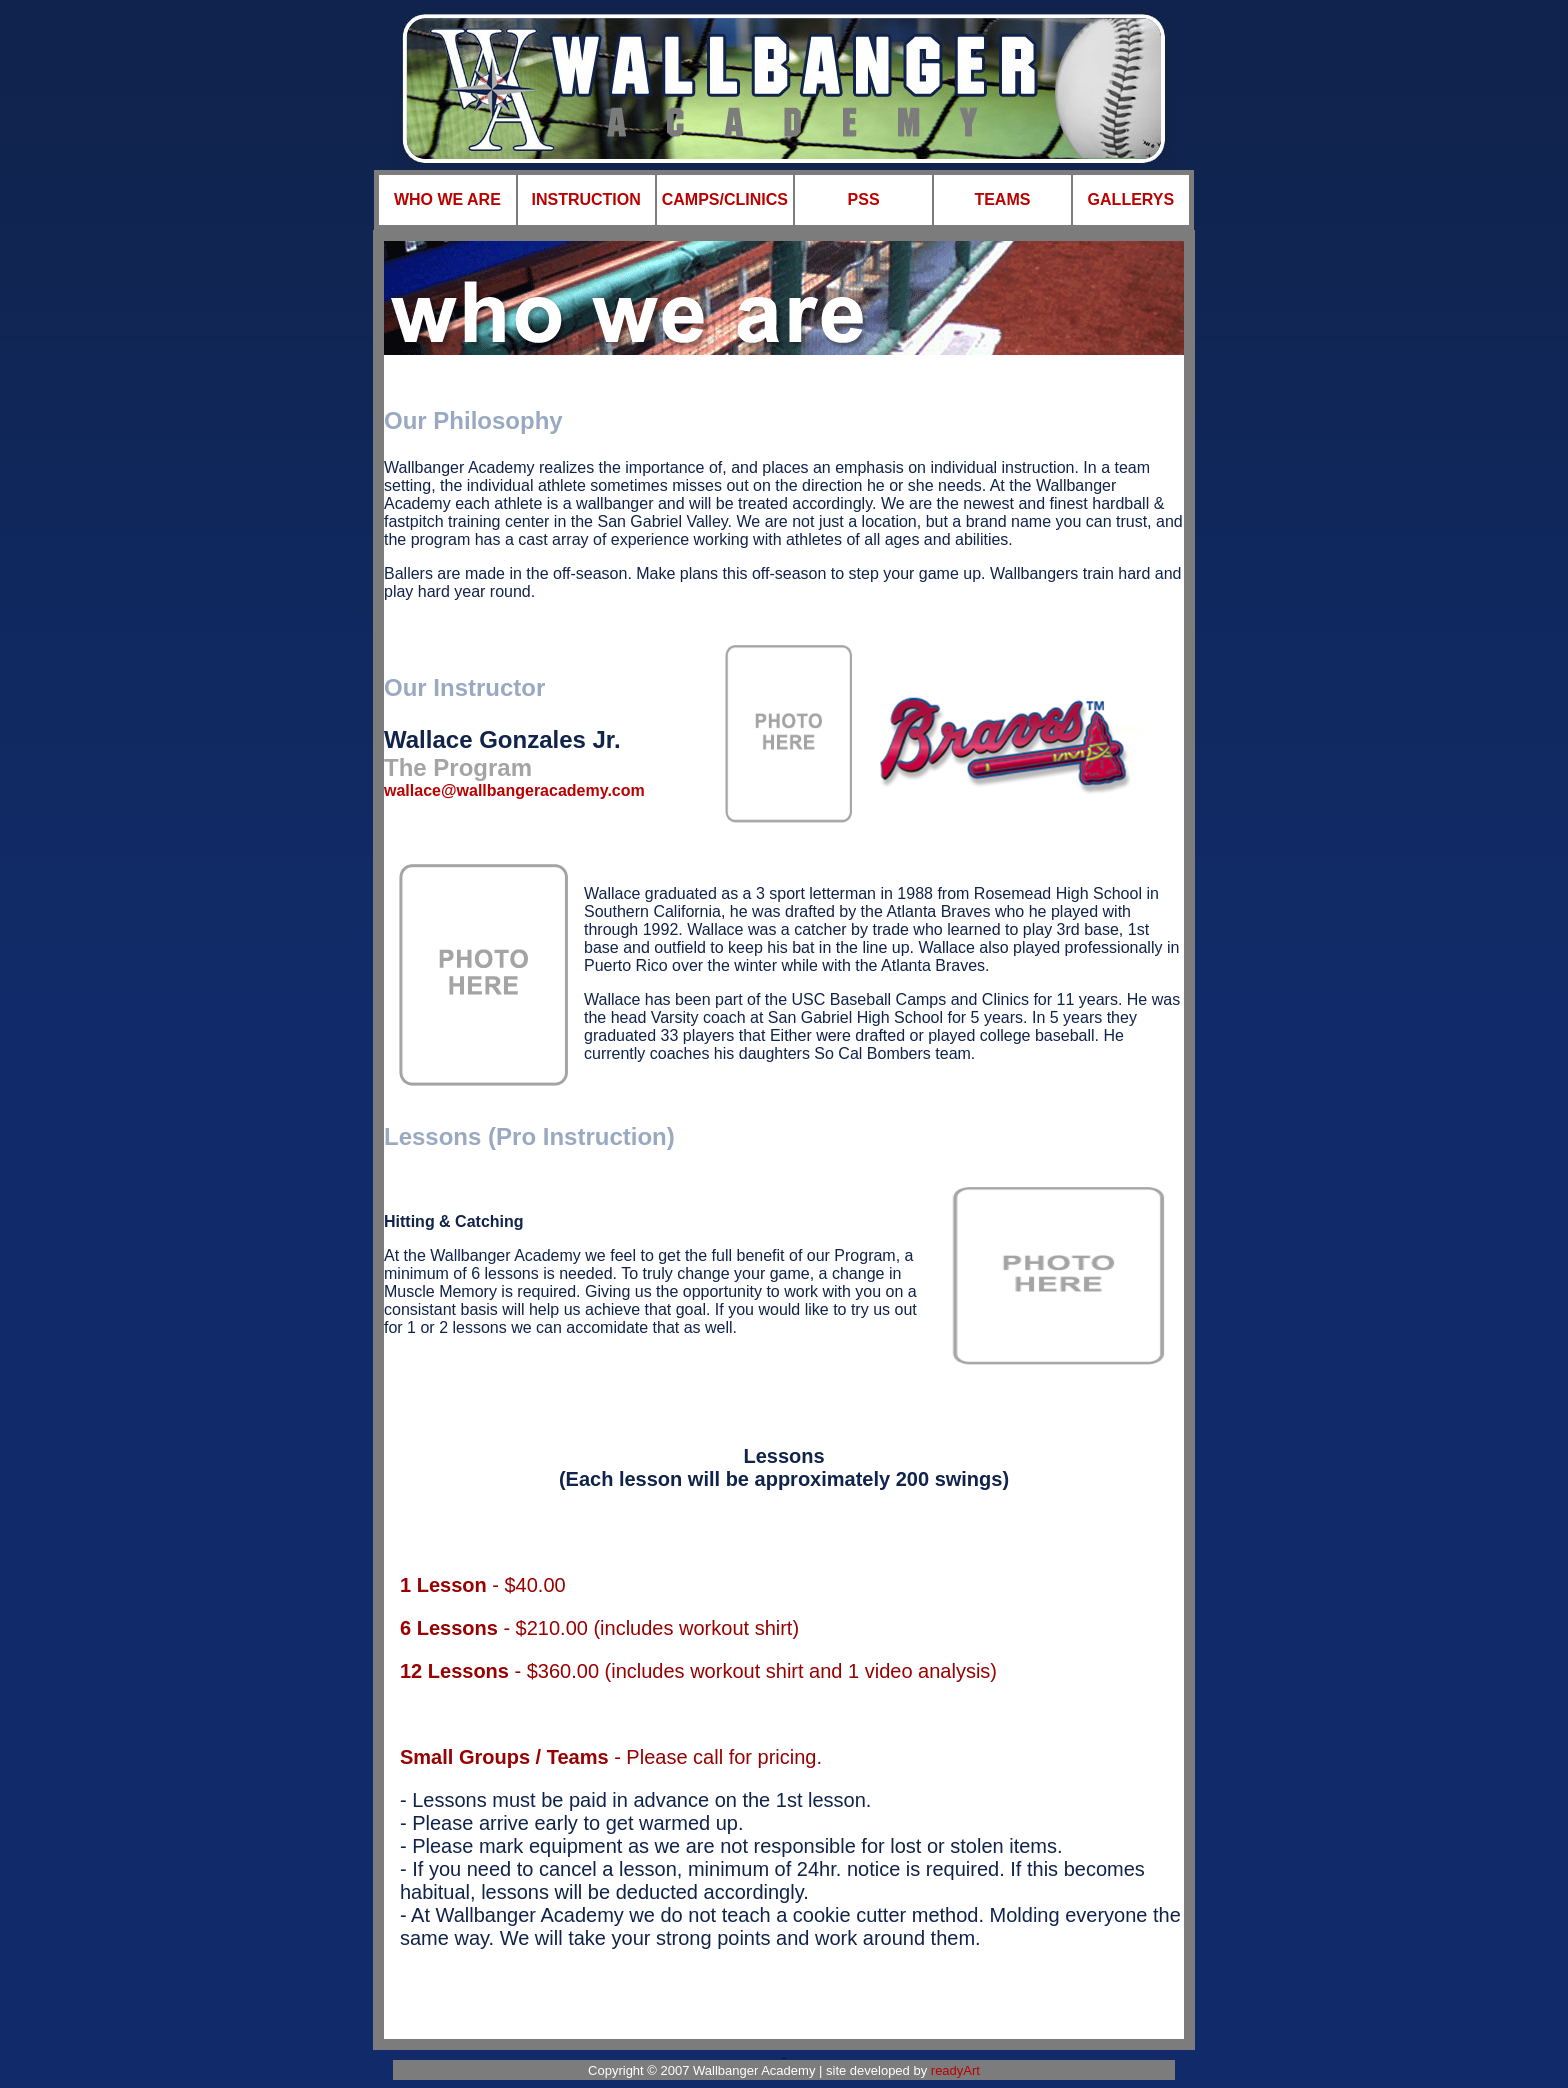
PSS (864, 199)
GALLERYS (1131, 199)
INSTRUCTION (585, 199)
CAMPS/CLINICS (725, 199)
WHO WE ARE (447, 199)
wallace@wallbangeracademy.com (514, 790)
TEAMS (1002, 199)
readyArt (955, 2070)
